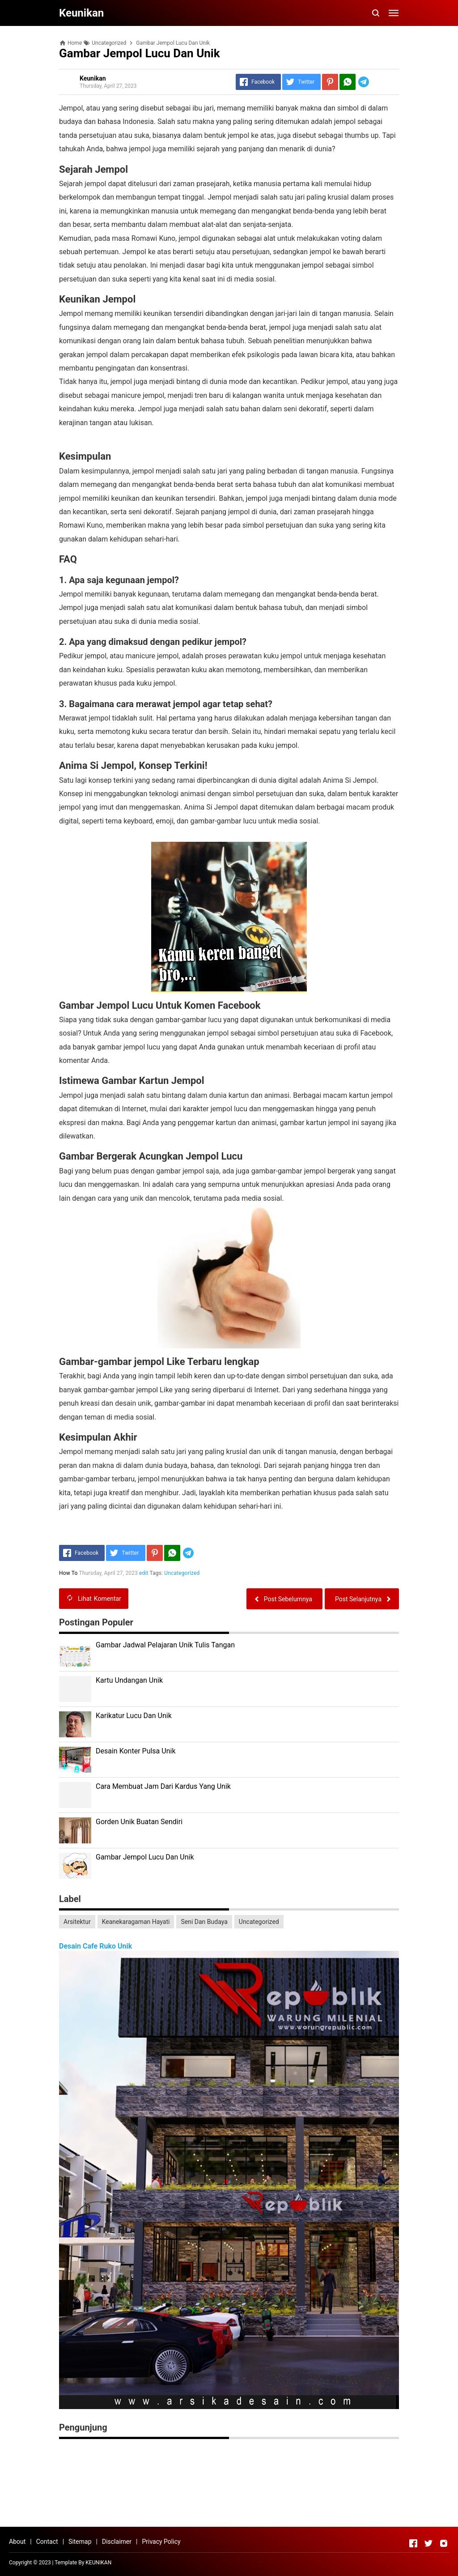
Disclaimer (116, 2541)
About (17, 2541)
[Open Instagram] (443, 2543)
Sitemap (79, 2541)
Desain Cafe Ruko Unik (95, 1946)
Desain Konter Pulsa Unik (135, 1751)
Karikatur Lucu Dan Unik (134, 1715)
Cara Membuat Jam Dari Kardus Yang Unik (163, 1786)
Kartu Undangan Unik (129, 1680)
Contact (47, 2541)
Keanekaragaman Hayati (136, 1921)
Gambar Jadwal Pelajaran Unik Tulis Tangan (165, 1645)
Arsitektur (77, 1921)
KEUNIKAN (98, 2562)
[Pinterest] (330, 82)
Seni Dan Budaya (204, 1921)
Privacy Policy (161, 2541)
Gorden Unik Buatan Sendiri (139, 1821)
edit (143, 1573)
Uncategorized (182, 1573)
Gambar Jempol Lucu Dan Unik (145, 1857)
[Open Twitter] (428, 2543)
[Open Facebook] (413, 2543)
